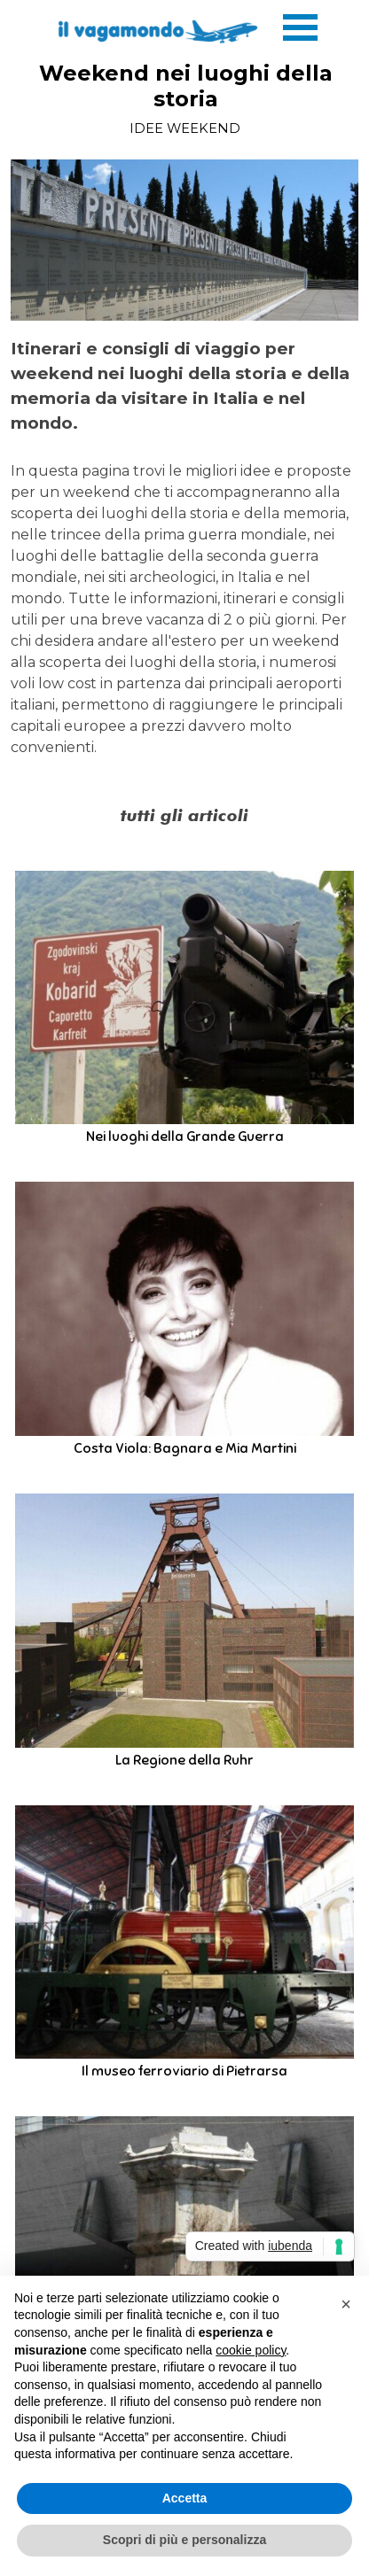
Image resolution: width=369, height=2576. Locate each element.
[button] (346, 2304)
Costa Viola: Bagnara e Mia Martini (185, 1448)
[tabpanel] (184, 547)
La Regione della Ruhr (184, 1760)
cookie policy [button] (251, 2350)
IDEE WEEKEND (185, 128)
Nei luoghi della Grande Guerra (185, 1136)
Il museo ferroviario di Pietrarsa (184, 2071)
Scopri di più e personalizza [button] (184, 2540)
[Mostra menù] (300, 27)
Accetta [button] (185, 2498)
